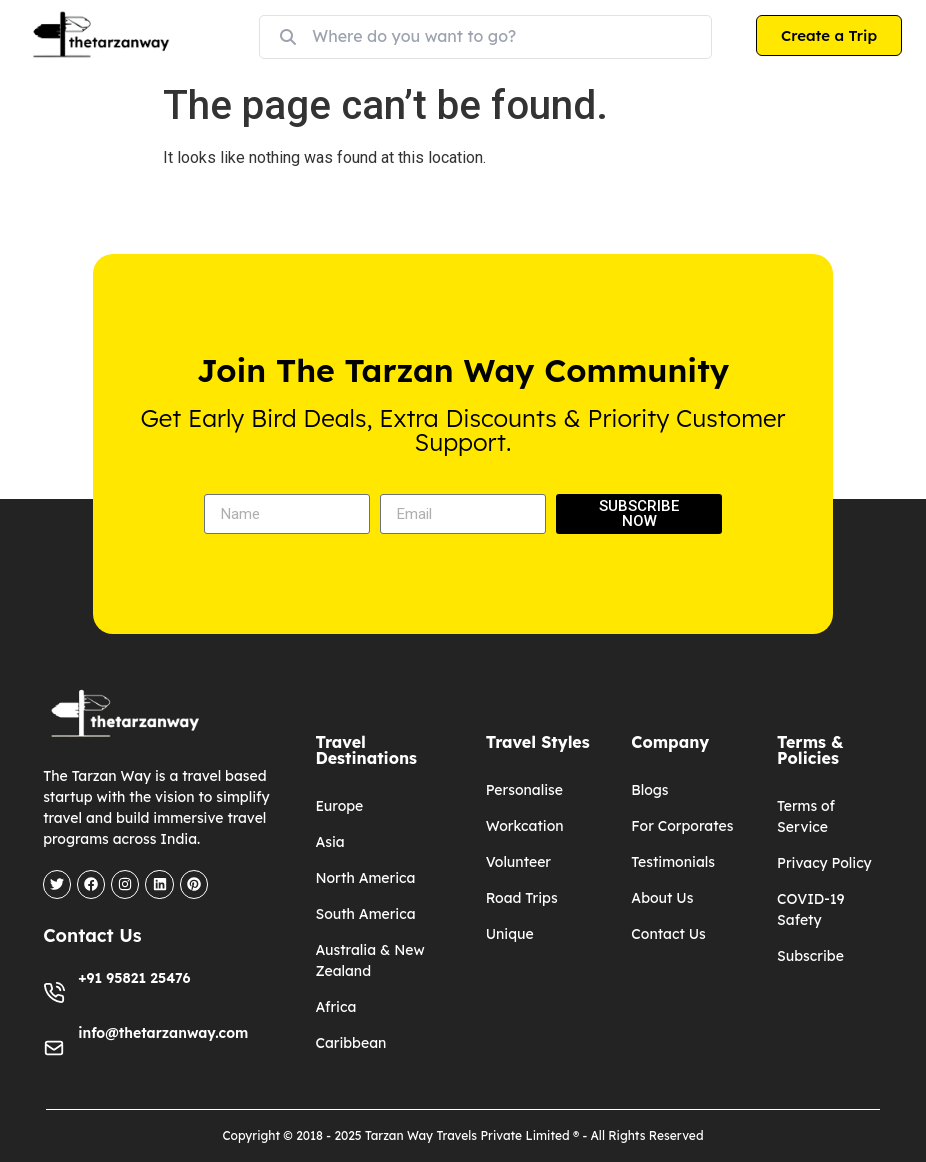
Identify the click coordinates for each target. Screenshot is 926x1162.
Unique (510, 934)
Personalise (524, 790)
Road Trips (522, 898)
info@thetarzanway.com (163, 1032)
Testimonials (673, 862)
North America (365, 878)
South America (365, 914)
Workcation (525, 826)
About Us (662, 898)
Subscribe (810, 956)
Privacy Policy (824, 863)
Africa (335, 1007)
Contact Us (668, 934)
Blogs (649, 790)
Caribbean (350, 1043)
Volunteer (518, 862)
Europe (339, 806)
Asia (329, 842)
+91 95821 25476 (134, 977)
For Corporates (682, 826)
